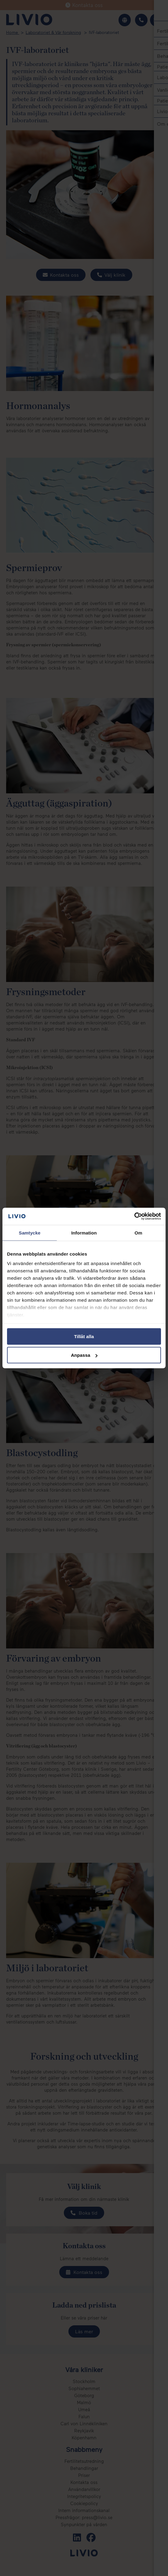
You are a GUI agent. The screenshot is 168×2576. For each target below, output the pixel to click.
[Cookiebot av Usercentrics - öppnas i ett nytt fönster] (134, 1216)
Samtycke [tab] (30, 1232)
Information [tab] (84, 1232)
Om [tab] (138, 1232)
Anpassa (84, 1355)
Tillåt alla (84, 1336)
